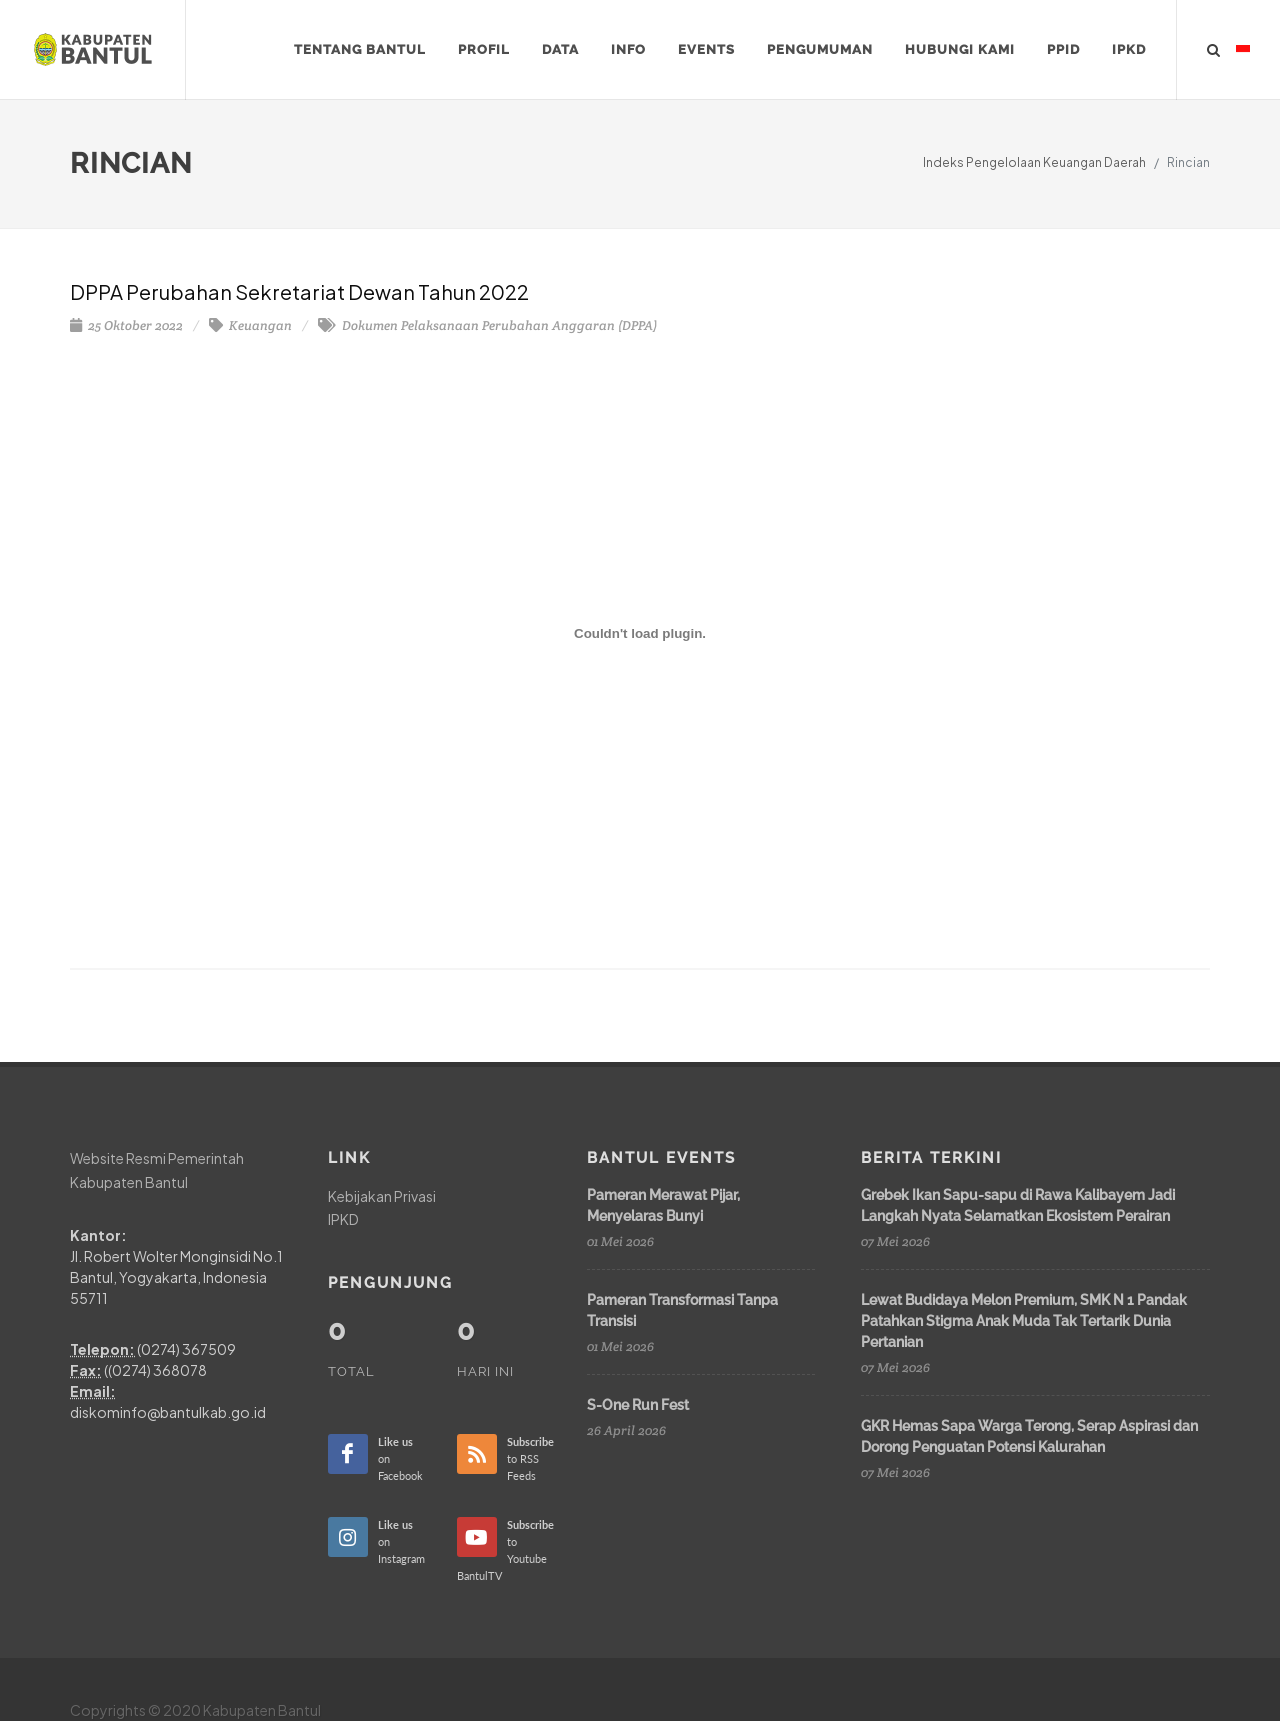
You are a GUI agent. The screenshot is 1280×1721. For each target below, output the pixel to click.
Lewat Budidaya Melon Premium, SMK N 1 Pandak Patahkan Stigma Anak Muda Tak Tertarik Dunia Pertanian (1024, 1321)
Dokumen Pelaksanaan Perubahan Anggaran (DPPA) (487, 325)
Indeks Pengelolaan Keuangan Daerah (1034, 162)
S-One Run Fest (638, 1405)
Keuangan (250, 325)
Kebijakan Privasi (382, 1196)
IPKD (343, 1219)
